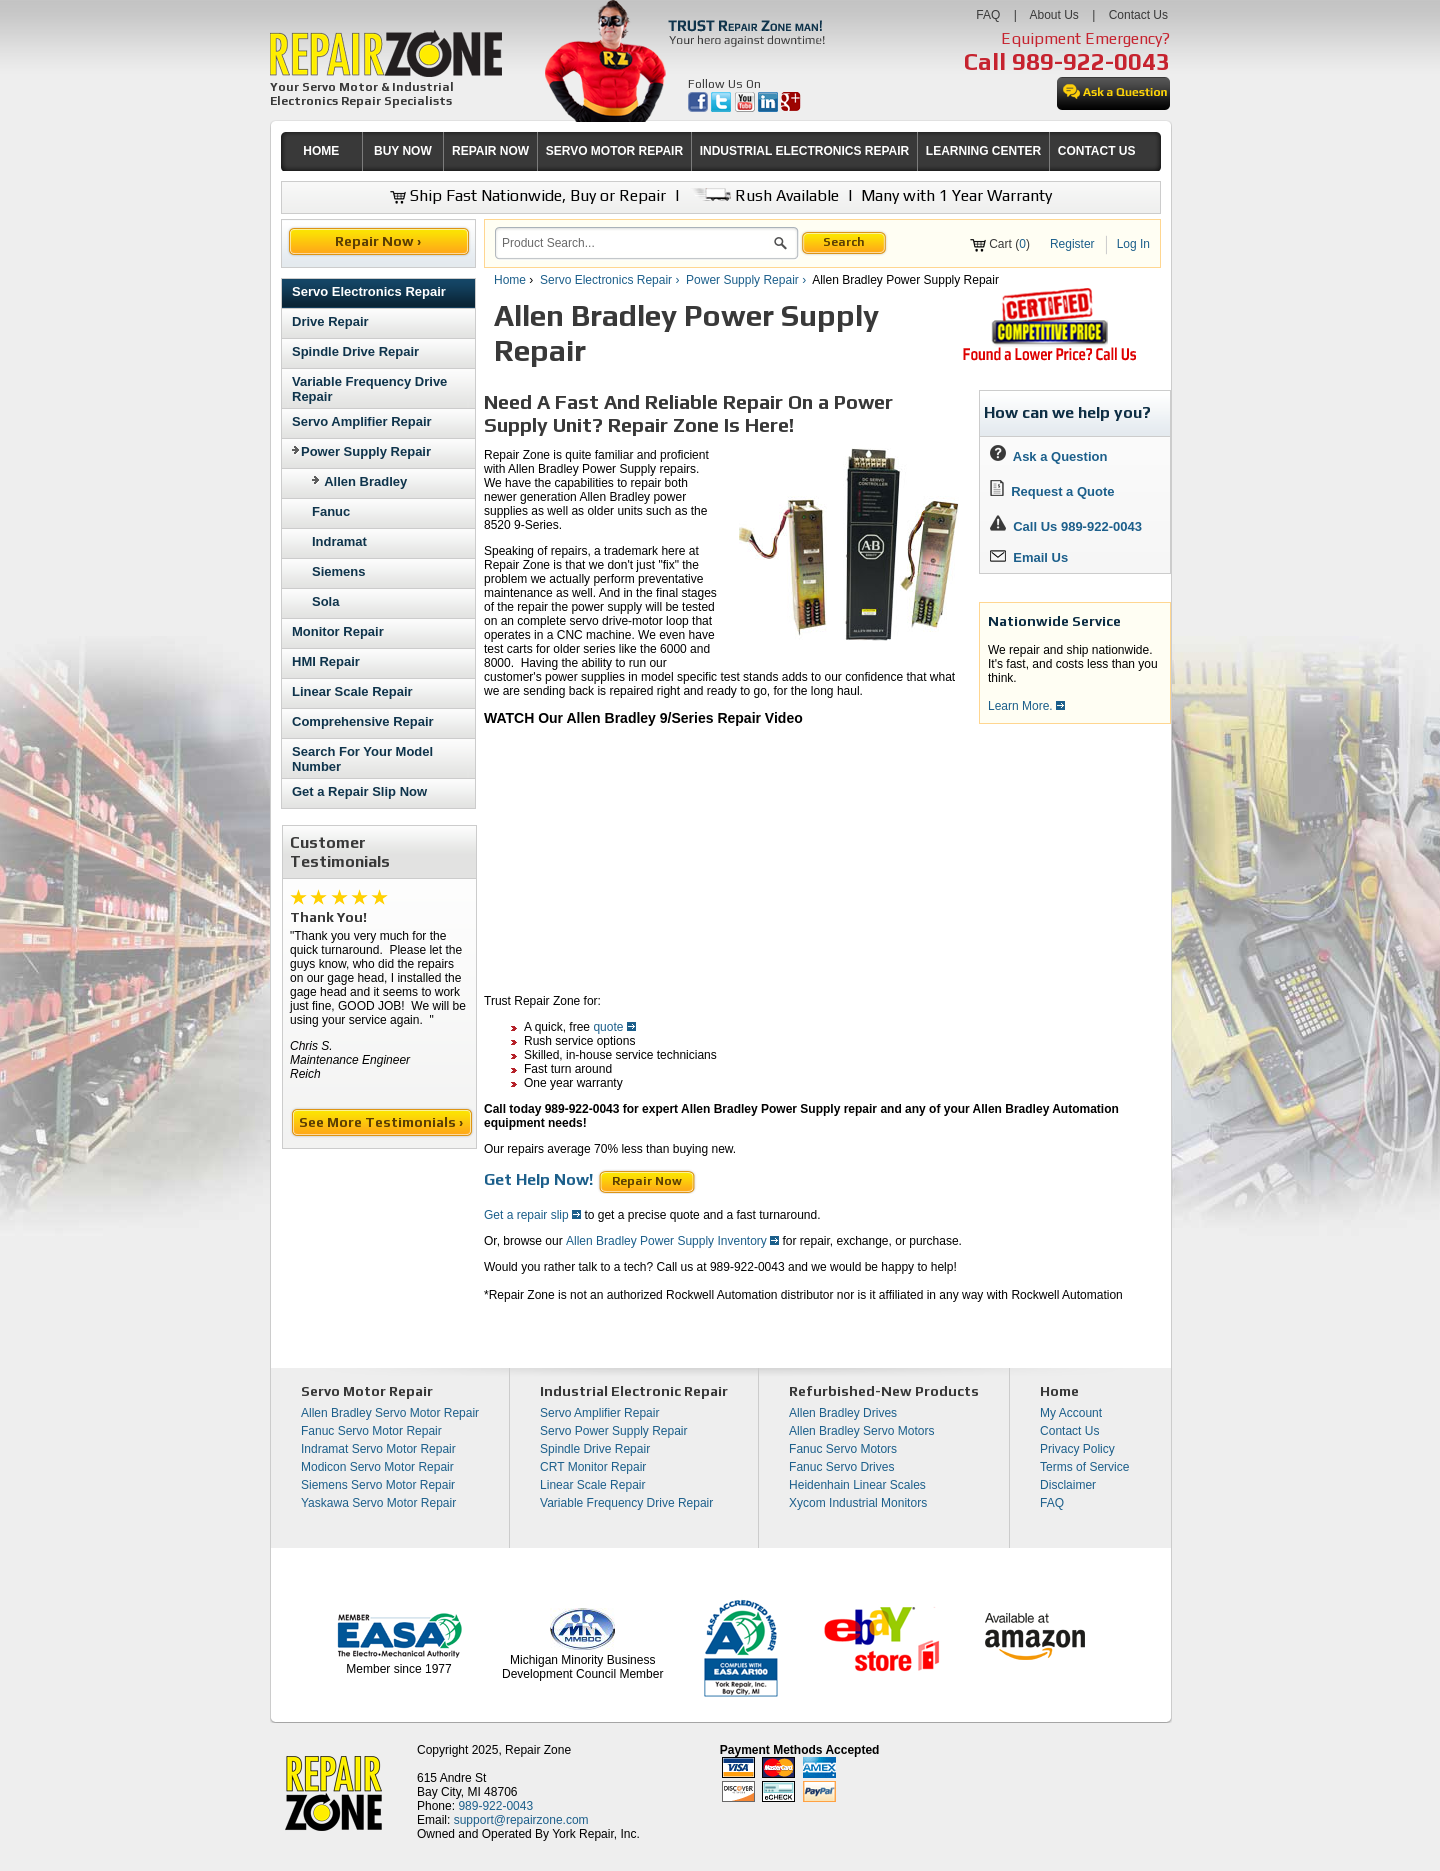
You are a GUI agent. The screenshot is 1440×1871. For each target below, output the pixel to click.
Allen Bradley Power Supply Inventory (672, 1241)
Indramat (339, 541)
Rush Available (763, 195)
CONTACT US (1097, 151)
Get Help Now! (538, 1179)
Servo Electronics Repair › (611, 280)
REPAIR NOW (490, 151)
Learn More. (1026, 706)
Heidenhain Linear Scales (857, 1485)
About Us (1053, 15)
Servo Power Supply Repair (613, 1431)
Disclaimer (1068, 1485)
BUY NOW (403, 151)
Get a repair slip (532, 1215)
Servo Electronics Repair (369, 291)
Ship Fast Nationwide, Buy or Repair (528, 195)
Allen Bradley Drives (843, 1413)
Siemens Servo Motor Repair (378, 1485)
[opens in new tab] (699, 108)
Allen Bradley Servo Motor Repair (390, 1413)
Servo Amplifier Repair (362, 421)
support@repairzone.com (521, 1820)
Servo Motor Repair (367, 1391)
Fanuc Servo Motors (843, 1449)
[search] (634, 243)
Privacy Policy (1077, 1449)
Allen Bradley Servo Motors (861, 1431)
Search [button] (844, 242)
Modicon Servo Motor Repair (377, 1467)
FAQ (988, 15)
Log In (1133, 244)
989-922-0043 (1091, 61)
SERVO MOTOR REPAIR (614, 151)
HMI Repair (326, 661)
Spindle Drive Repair (355, 351)
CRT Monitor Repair (593, 1467)
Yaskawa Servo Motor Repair (378, 1503)
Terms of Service (1084, 1467)
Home (510, 280)
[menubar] (712, 151)
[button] (780, 246)
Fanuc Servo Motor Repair (371, 1431)
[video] (709, 852)
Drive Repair (330, 321)
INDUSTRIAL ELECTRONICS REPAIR (805, 151)
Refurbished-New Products (884, 1391)
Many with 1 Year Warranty (956, 195)
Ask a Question (1048, 456)
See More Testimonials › (382, 1122)
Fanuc (331, 511)
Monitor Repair (338, 631)
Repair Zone (538, 1750)
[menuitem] (321, 151)
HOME (321, 151)
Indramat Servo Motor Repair (378, 1449)
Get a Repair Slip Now (359, 791)
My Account (1071, 1413)
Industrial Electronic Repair (634, 1391)
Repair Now (647, 1181)
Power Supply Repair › (747, 280)
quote (614, 1027)
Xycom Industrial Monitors (858, 1503)
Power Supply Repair (361, 451)
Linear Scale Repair (352, 691)
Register (1072, 244)
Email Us (1029, 557)
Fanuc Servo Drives (841, 1467)
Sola (325, 601)
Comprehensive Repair (363, 721)
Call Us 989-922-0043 (1077, 526)
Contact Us (1138, 15)
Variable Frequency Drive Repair (626, 1503)
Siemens (338, 571)
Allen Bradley (365, 481)
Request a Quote (1052, 491)
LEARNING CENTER (983, 151)
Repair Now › (379, 241)
